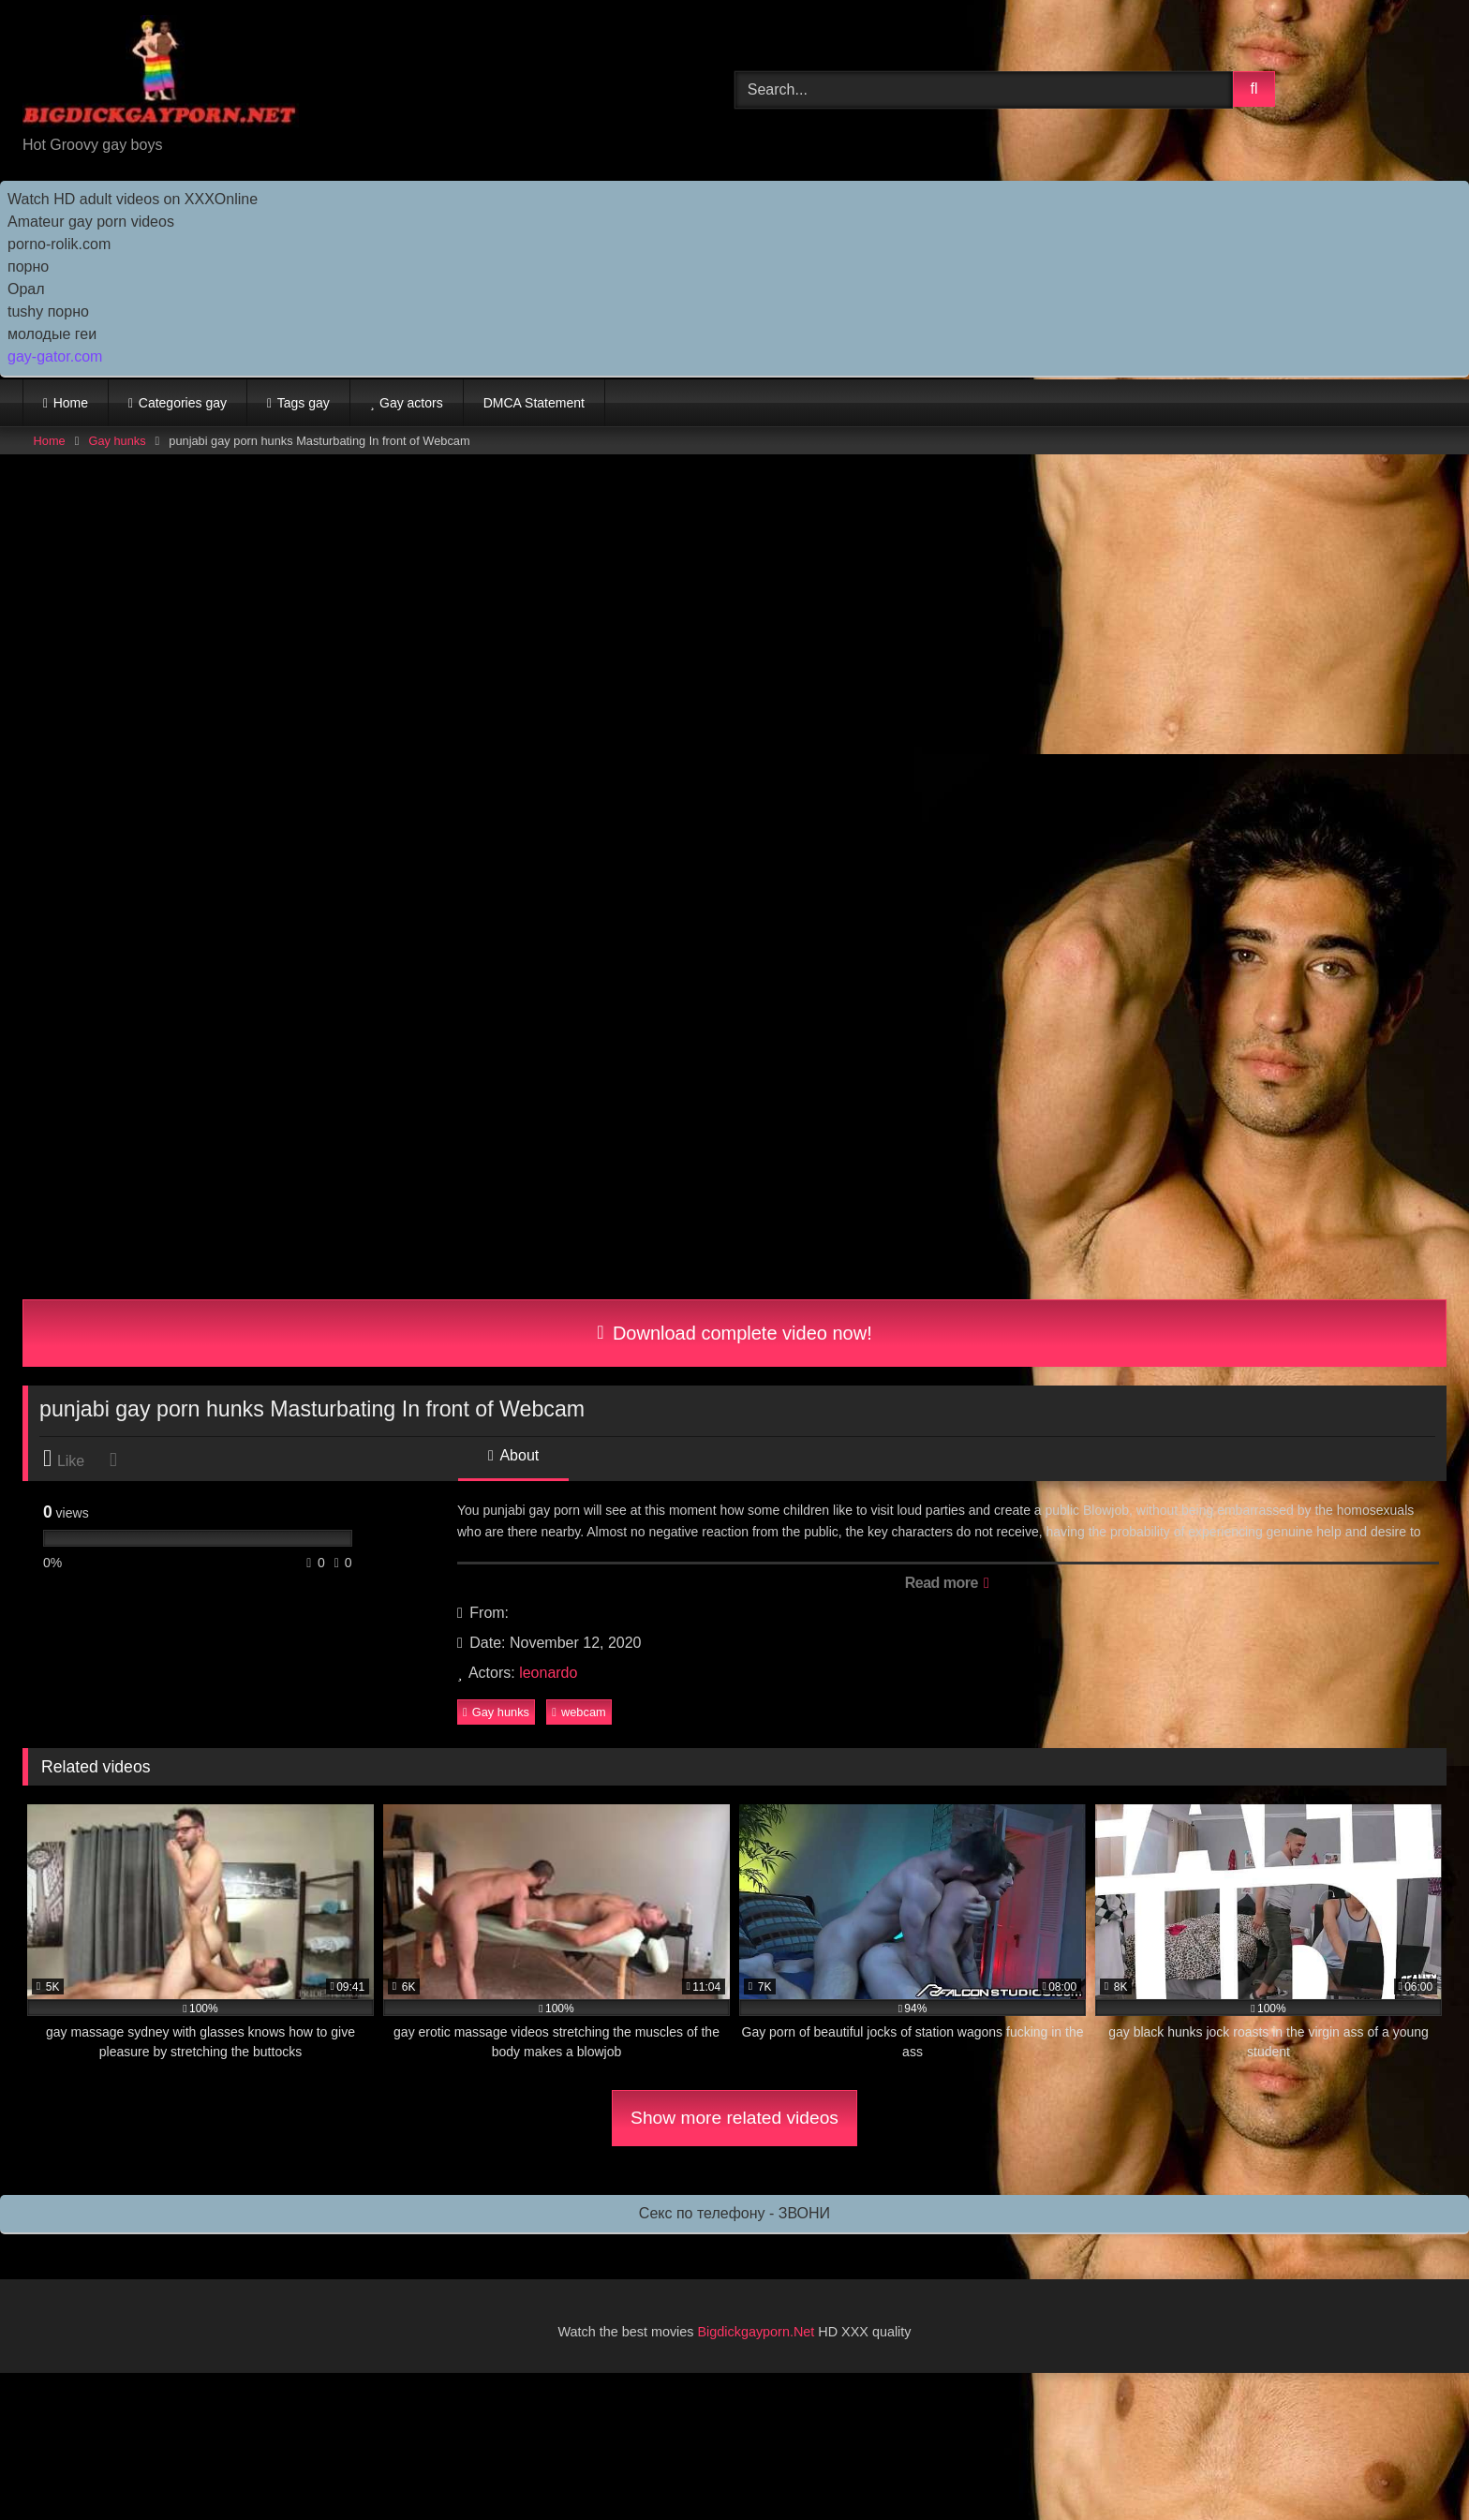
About (513, 1455)
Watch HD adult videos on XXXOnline (132, 199)
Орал (26, 289)
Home (70, 402)
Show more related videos (734, 2117)
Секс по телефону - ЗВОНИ (734, 2213)
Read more (946, 1583)
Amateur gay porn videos (90, 222)
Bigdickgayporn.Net (758, 2331)
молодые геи (51, 334)
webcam (578, 1712)
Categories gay (183, 402)
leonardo (548, 1673)
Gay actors (411, 402)
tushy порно (48, 311)
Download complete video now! (734, 1333)
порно (28, 266)
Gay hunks (116, 441)
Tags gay (303, 402)
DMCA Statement (534, 402)
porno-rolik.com (59, 244)
